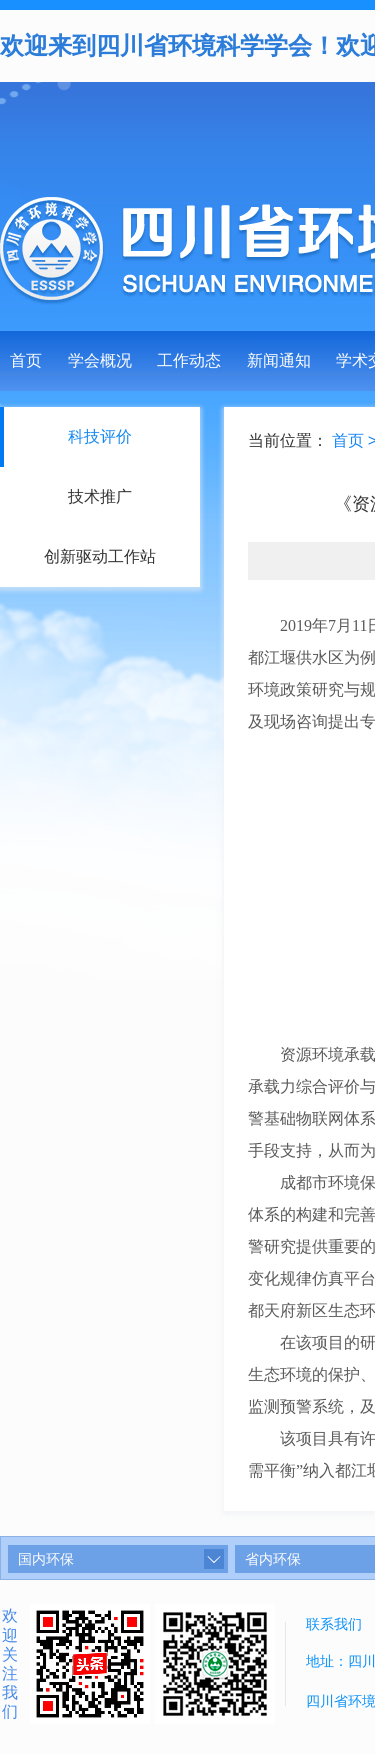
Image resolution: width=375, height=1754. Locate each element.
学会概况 (100, 360)
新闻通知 (279, 360)
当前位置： (289, 440)
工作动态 (189, 360)
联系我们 (334, 1624)
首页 (26, 360)
